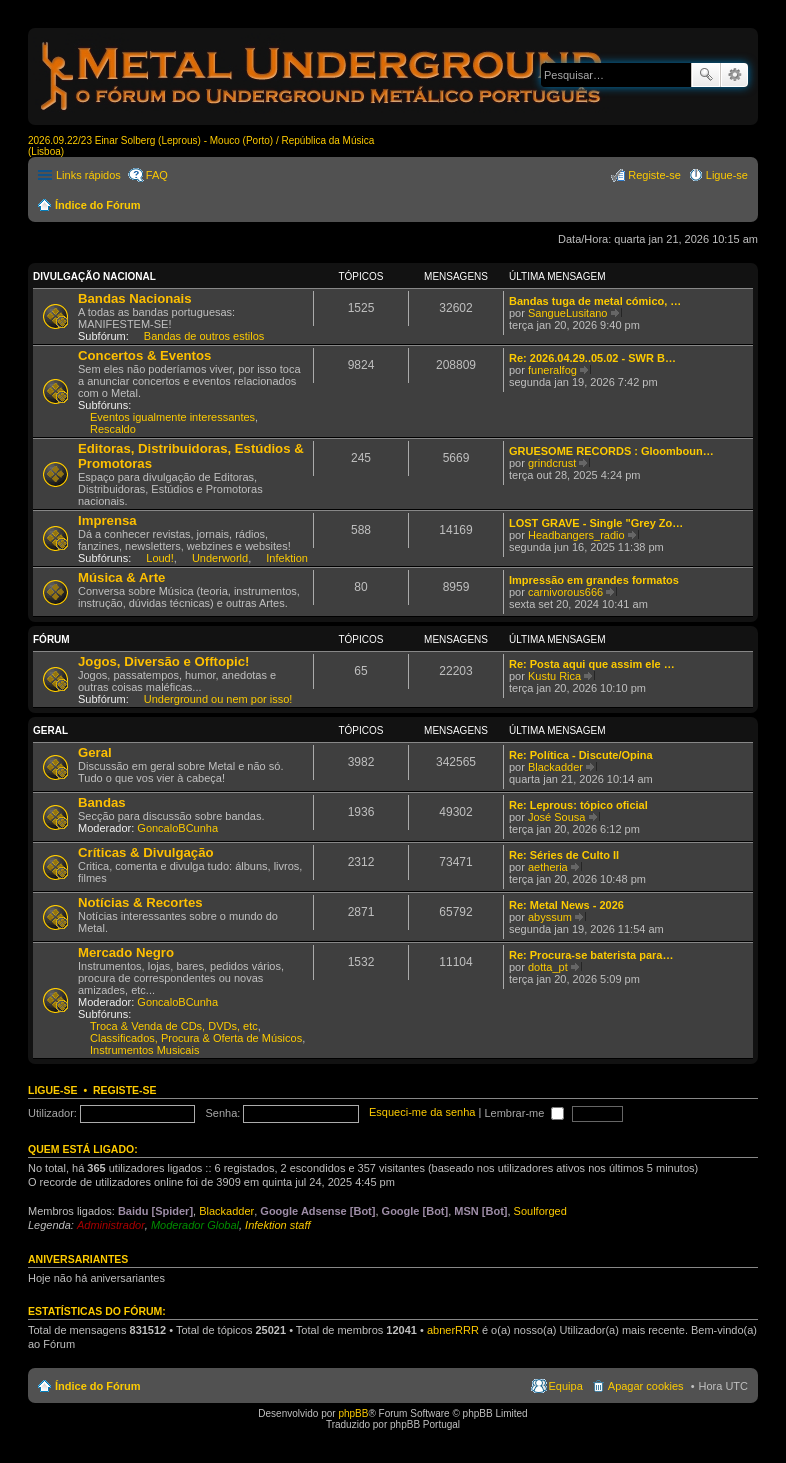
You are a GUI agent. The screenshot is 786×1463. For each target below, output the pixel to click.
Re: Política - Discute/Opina (581, 755)
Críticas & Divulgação (146, 852)
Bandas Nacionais (135, 298)
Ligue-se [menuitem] (727, 175)
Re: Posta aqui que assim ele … (592, 664)
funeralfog (552, 370)
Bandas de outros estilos (204, 336)
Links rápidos (88, 175)
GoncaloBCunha (177, 828)
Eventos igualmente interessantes (172, 417)
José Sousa (556, 817)
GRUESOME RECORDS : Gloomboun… (611, 451)
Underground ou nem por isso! (218, 699)
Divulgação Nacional (94, 276)
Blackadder (555, 767)
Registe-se (125, 1090)
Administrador (111, 1225)
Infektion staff (277, 1225)
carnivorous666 (565, 592)
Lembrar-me (524, 1113)
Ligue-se (53, 1090)
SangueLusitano (568, 313)
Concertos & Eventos (144, 355)
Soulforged (540, 1211)
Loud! (160, 558)
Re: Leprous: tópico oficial (578, 805)
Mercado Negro (126, 952)
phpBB (353, 1413)
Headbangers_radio (576, 535)
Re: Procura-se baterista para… (591, 955)
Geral (50, 730)
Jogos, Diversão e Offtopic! (163, 661)
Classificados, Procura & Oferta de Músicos (196, 1038)
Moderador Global (195, 1225)
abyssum (550, 917)
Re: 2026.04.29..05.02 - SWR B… (592, 358)
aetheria (548, 867)
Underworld (220, 558)
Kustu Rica (554, 676)
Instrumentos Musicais (144, 1050)
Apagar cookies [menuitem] (646, 1386)
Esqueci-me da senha (422, 1113)
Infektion (287, 558)
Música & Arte (121, 577)
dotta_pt (548, 967)
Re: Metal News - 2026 (566, 905)
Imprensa (107, 520)
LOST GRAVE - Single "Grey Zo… (596, 523)
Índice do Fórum (98, 205)
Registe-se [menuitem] (654, 175)
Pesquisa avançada (734, 75)
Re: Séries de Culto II (564, 855)
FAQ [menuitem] (157, 175)
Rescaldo (113, 429)
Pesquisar (706, 75)
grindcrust (552, 463)
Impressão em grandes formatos (594, 580)
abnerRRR (453, 1330)
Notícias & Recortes (140, 902)
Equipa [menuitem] (566, 1386)
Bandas (102, 802)
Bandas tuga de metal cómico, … (595, 301)
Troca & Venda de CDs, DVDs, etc (174, 1026)
